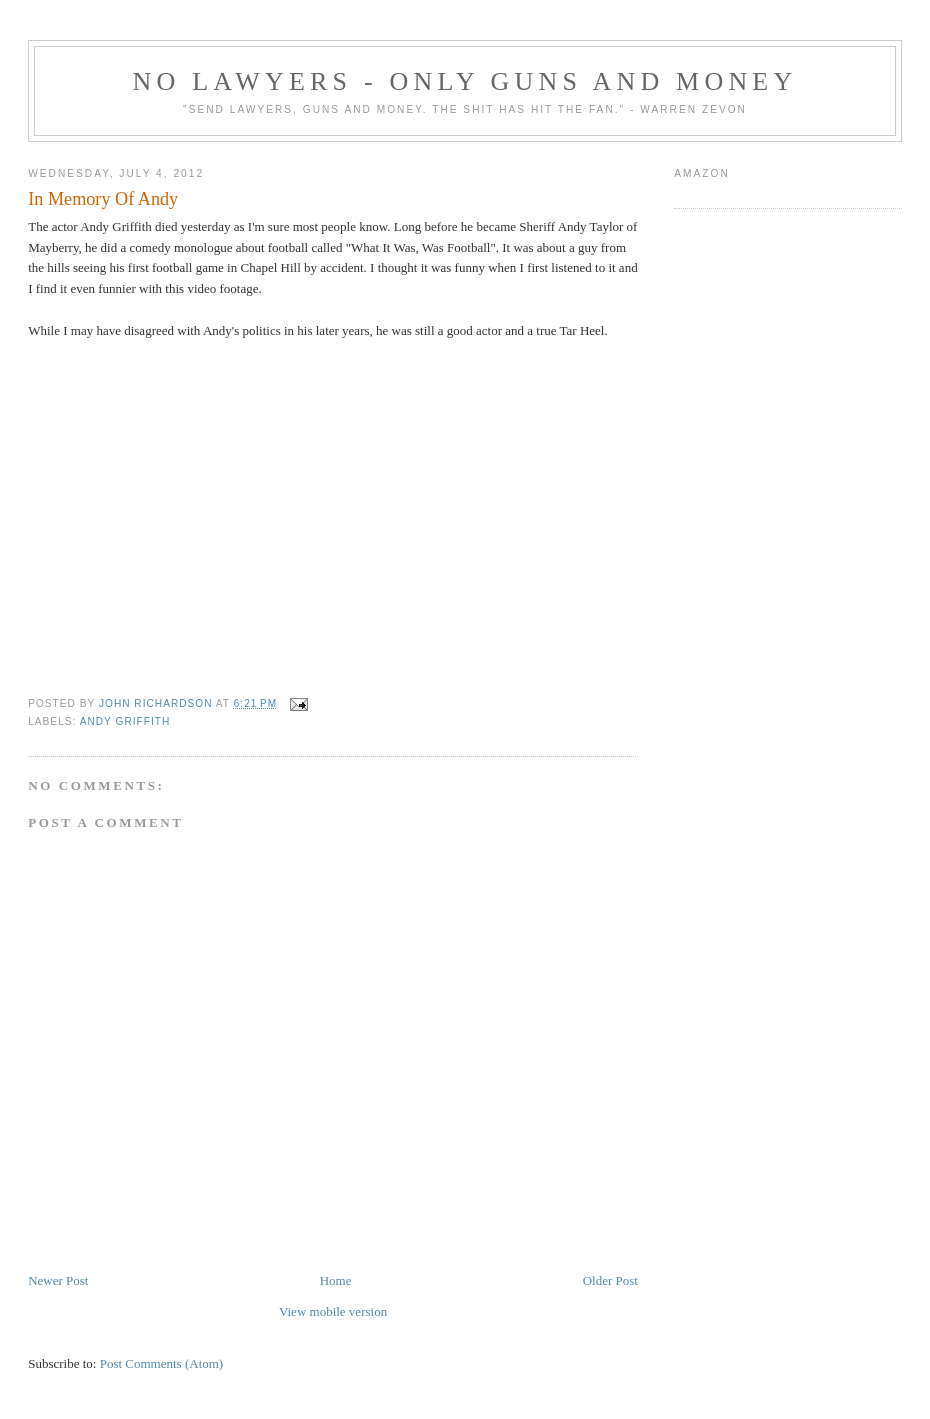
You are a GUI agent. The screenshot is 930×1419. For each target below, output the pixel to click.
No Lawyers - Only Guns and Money (465, 81)
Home (336, 1280)
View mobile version (333, 1311)
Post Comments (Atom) (162, 1363)
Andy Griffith (125, 721)
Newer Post (58, 1280)
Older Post (610, 1280)
